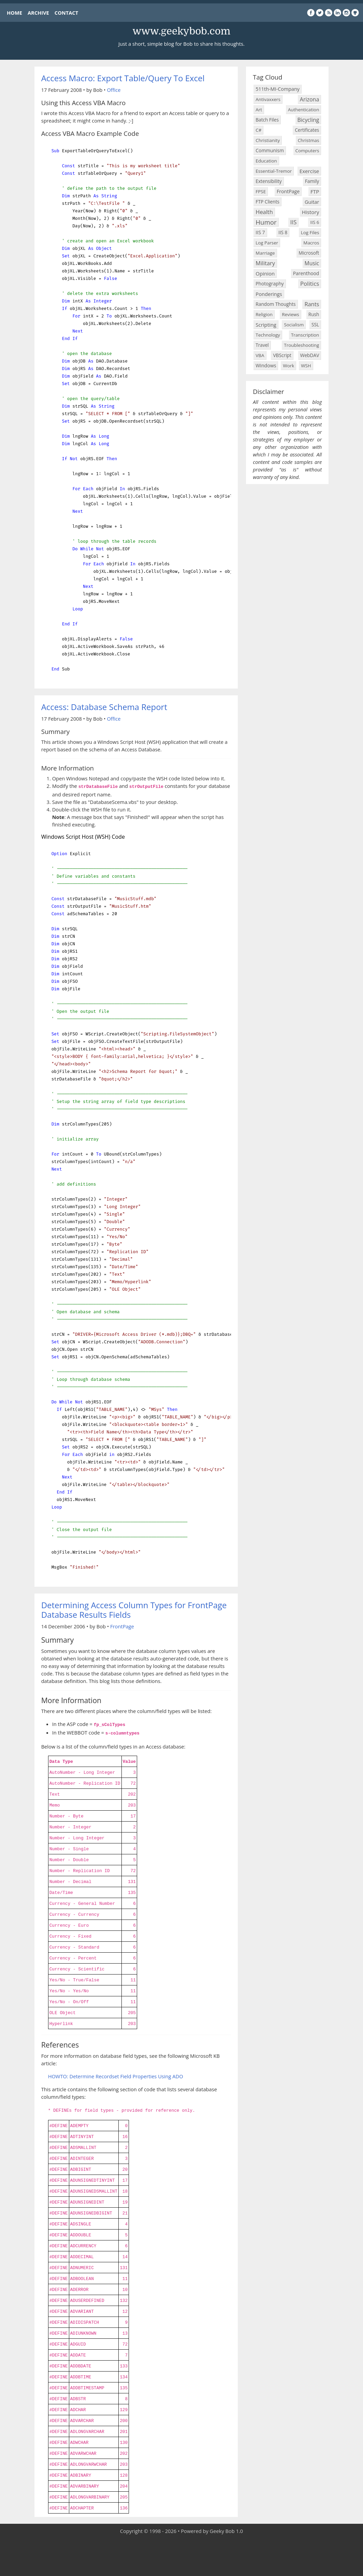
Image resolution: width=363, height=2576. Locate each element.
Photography (270, 283)
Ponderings (269, 294)
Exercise (309, 171)
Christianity (268, 140)
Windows (266, 365)
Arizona (309, 99)
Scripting (266, 324)
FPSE (261, 191)
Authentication (303, 110)
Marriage (265, 253)
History (310, 212)
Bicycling (308, 120)
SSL (315, 324)
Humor (266, 222)
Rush (313, 314)
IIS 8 (282, 232)
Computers (307, 150)
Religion (264, 314)
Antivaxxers (268, 99)
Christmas (308, 140)
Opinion (265, 273)
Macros (311, 243)
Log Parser (267, 243)
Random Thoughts (275, 304)
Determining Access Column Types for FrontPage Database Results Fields (134, 1609)
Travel (262, 345)
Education (266, 161)
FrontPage (122, 1626)
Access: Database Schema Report (104, 706)
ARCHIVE (38, 12)
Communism (270, 150)
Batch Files (267, 119)
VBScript (282, 355)
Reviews (290, 314)
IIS (293, 222)
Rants (311, 304)
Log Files (310, 232)
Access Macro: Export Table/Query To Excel (123, 78)
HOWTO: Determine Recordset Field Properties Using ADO (115, 2076)
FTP (314, 191)
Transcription (305, 335)
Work (288, 366)
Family (312, 181)
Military (265, 263)
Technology (268, 335)
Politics (309, 283)
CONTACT (66, 12)
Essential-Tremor (274, 171)
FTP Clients (267, 201)
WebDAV (309, 355)
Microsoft (309, 253)
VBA (260, 355)
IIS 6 (314, 222)
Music (312, 263)
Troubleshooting (301, 345)
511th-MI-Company (278, 89)
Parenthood (306, 273)
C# (258, 130)
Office (113, 89)
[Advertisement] (181, 2555)
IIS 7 (260, 232)
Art (259, 110)
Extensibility (268, 181)
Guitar (312, 201)
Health (264, 212)
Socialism (294, 325)
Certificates (307, 130)
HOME (14, 12)
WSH (306, 366)
